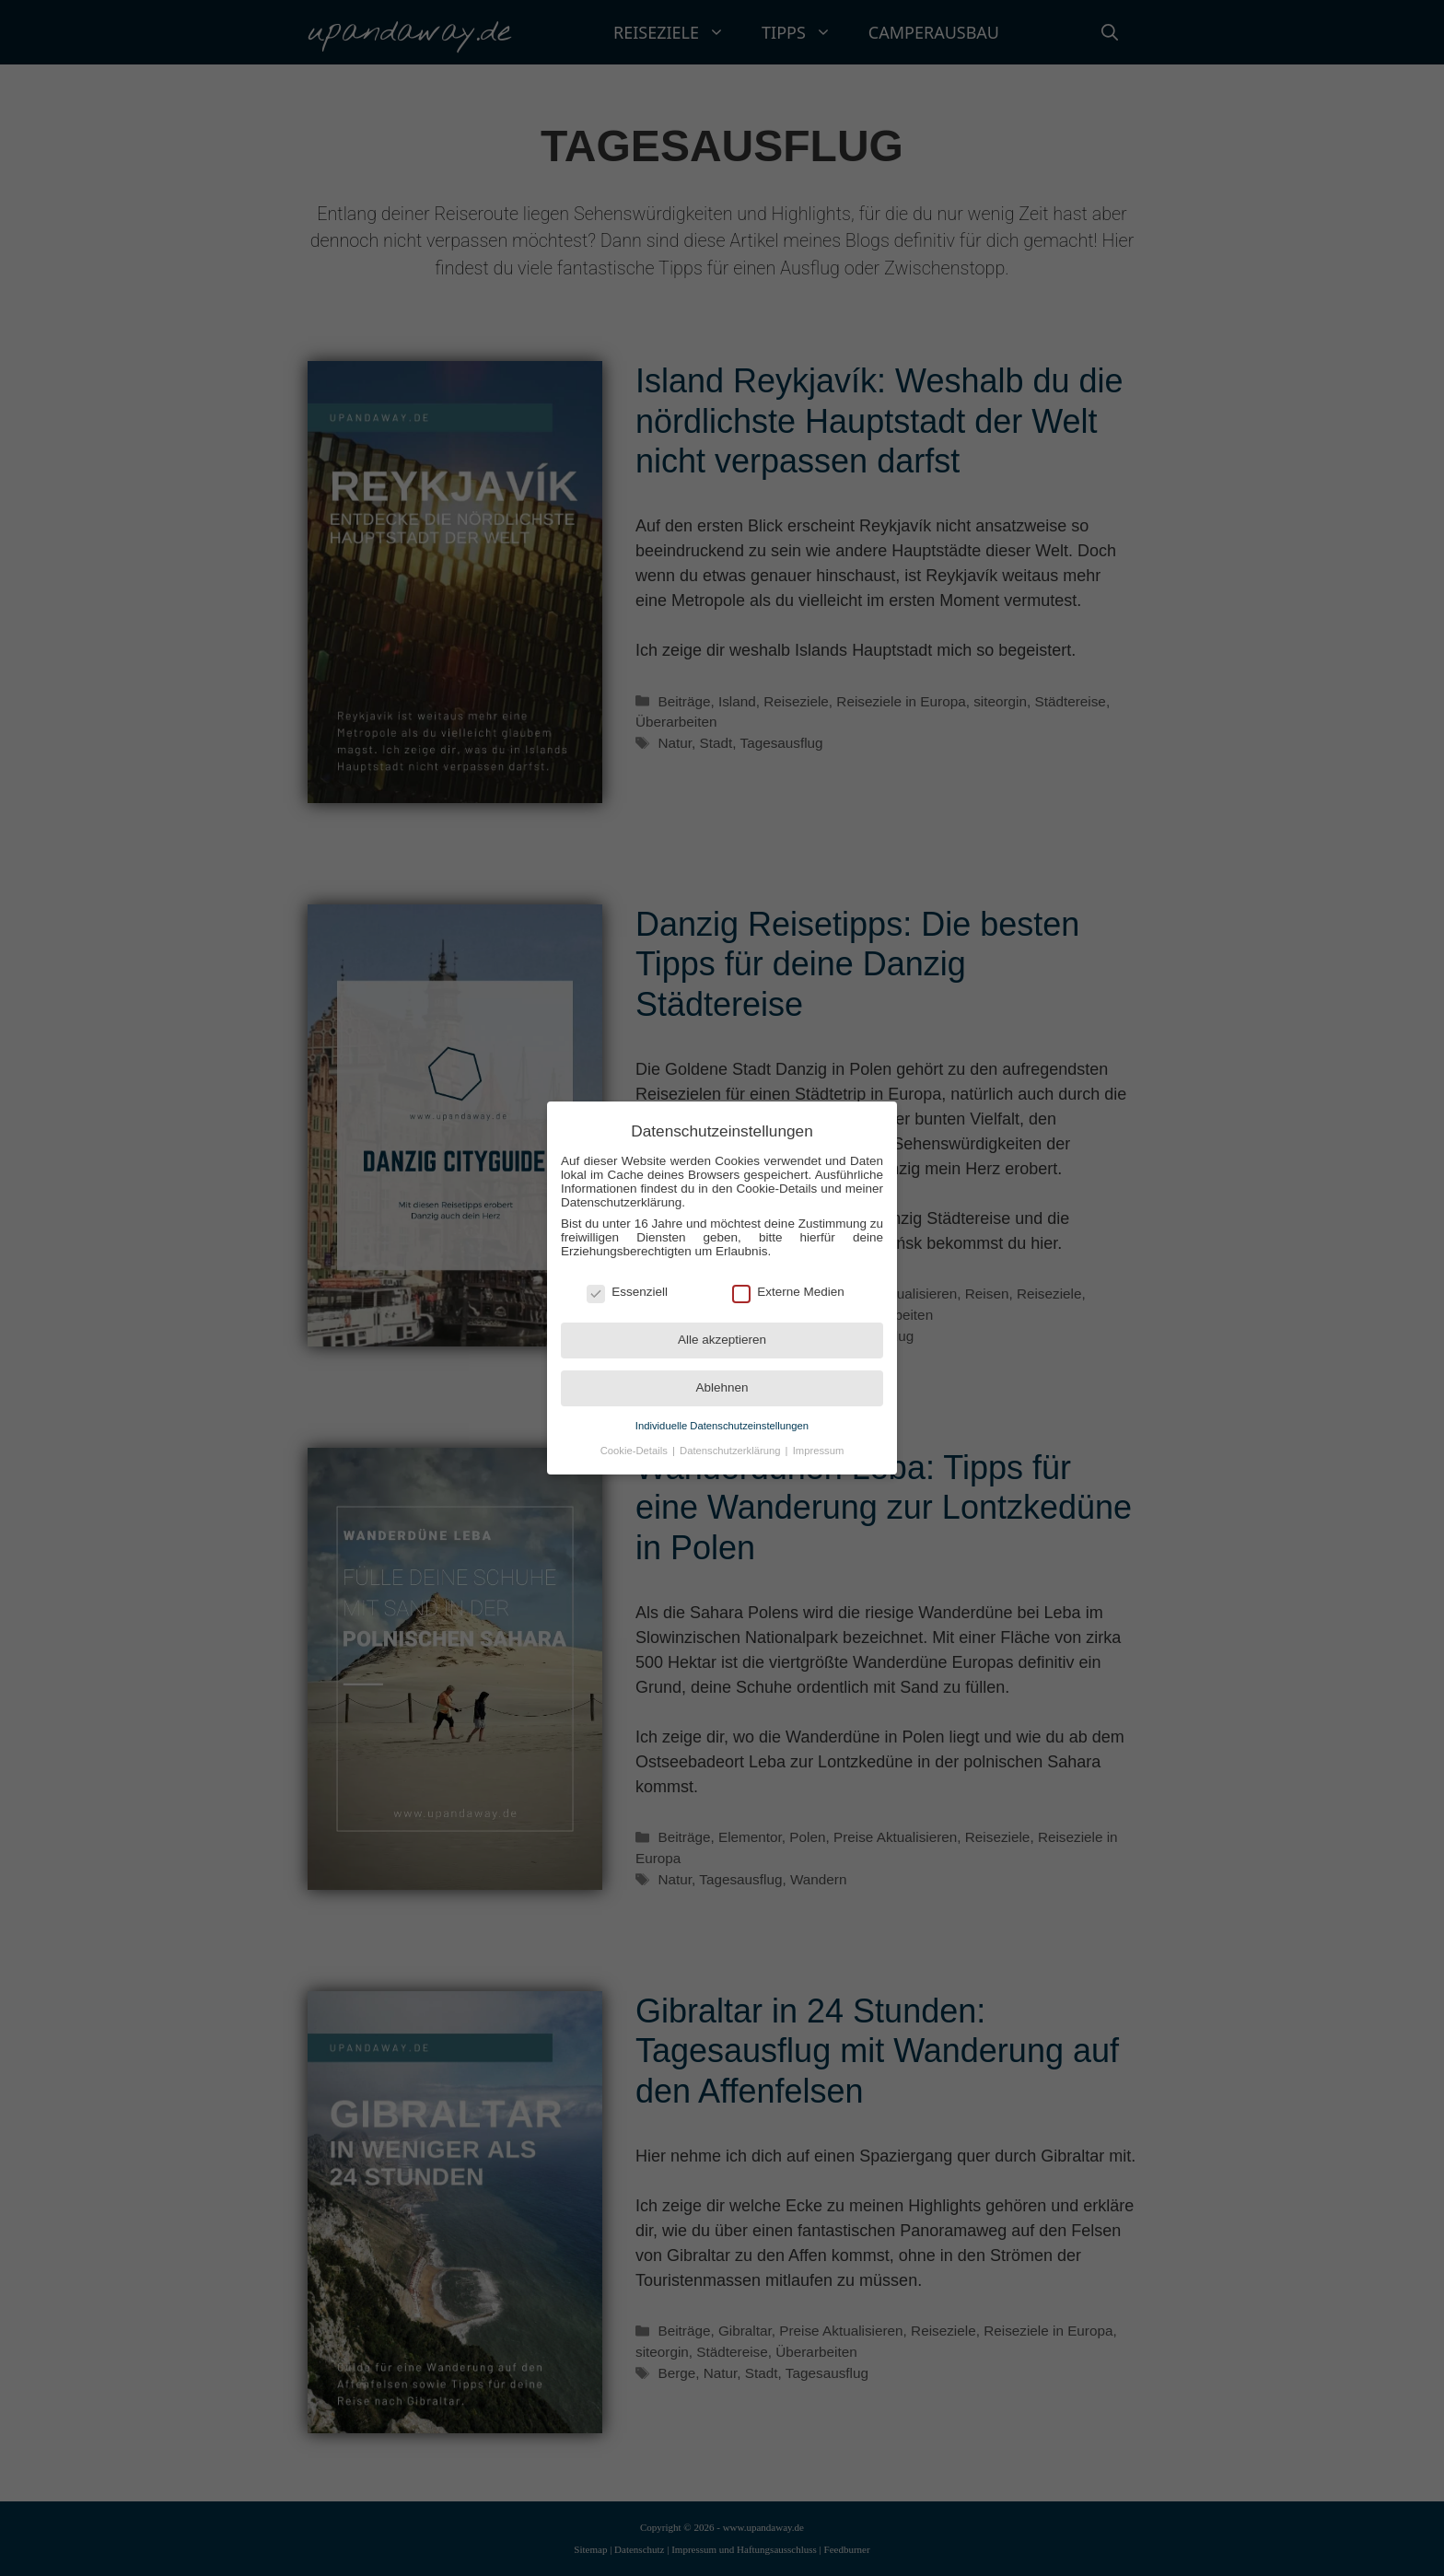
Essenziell (627, 1292)
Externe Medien (788, 1292)
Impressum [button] (818, 1450)
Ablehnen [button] (721, 1387)
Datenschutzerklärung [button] (732, 1450)
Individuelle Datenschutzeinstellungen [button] (722, 1425)
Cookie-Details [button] (635, 1450)
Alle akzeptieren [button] (722, 1339)
